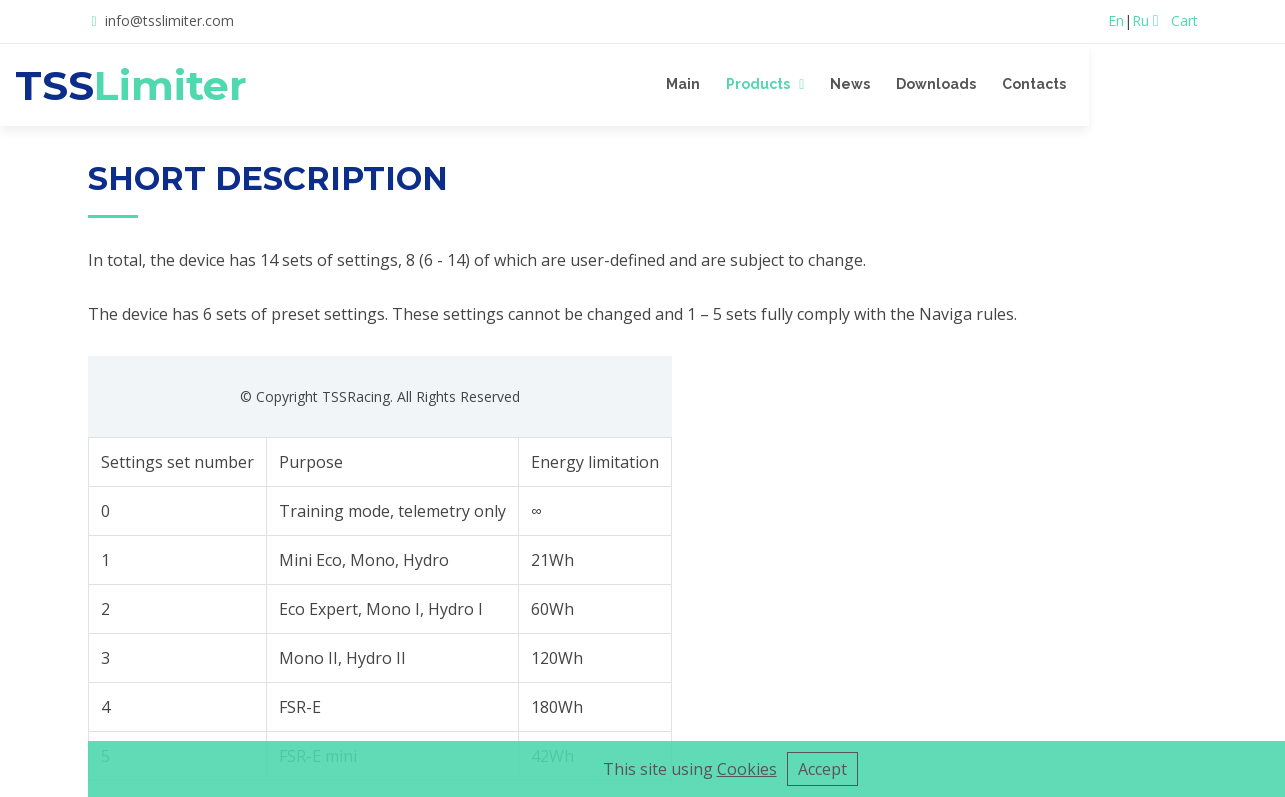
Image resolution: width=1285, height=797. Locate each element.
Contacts (1158, 84)
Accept (822, 769)
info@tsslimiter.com (169, 20)
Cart (1175, 20)
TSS (206, 85)
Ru (1140, 20)
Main (807, 84)
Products (882, 84)
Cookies (747, 769)
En (1116, 20)
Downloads (1060, 84)
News (974, 84)
